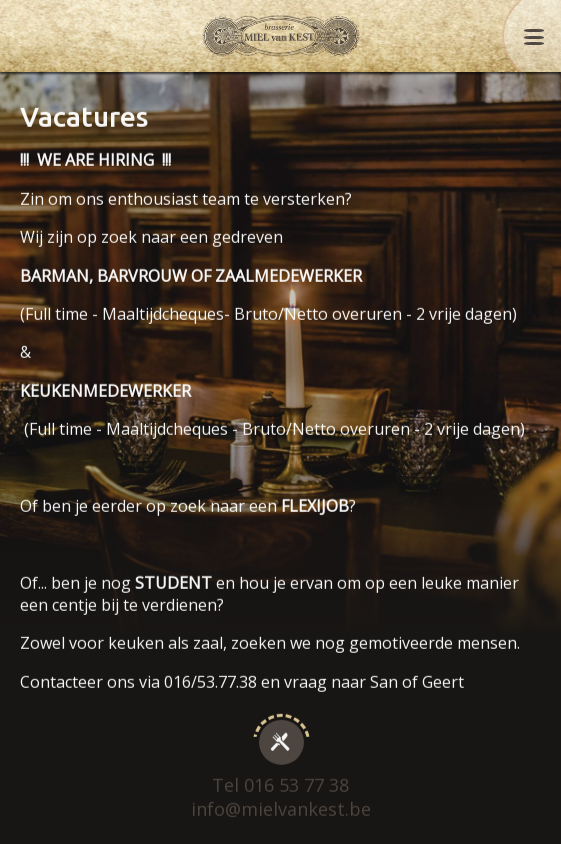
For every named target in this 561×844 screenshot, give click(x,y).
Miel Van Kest (281, 36)
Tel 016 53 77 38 (280, 776)
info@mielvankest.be (281, 799)
